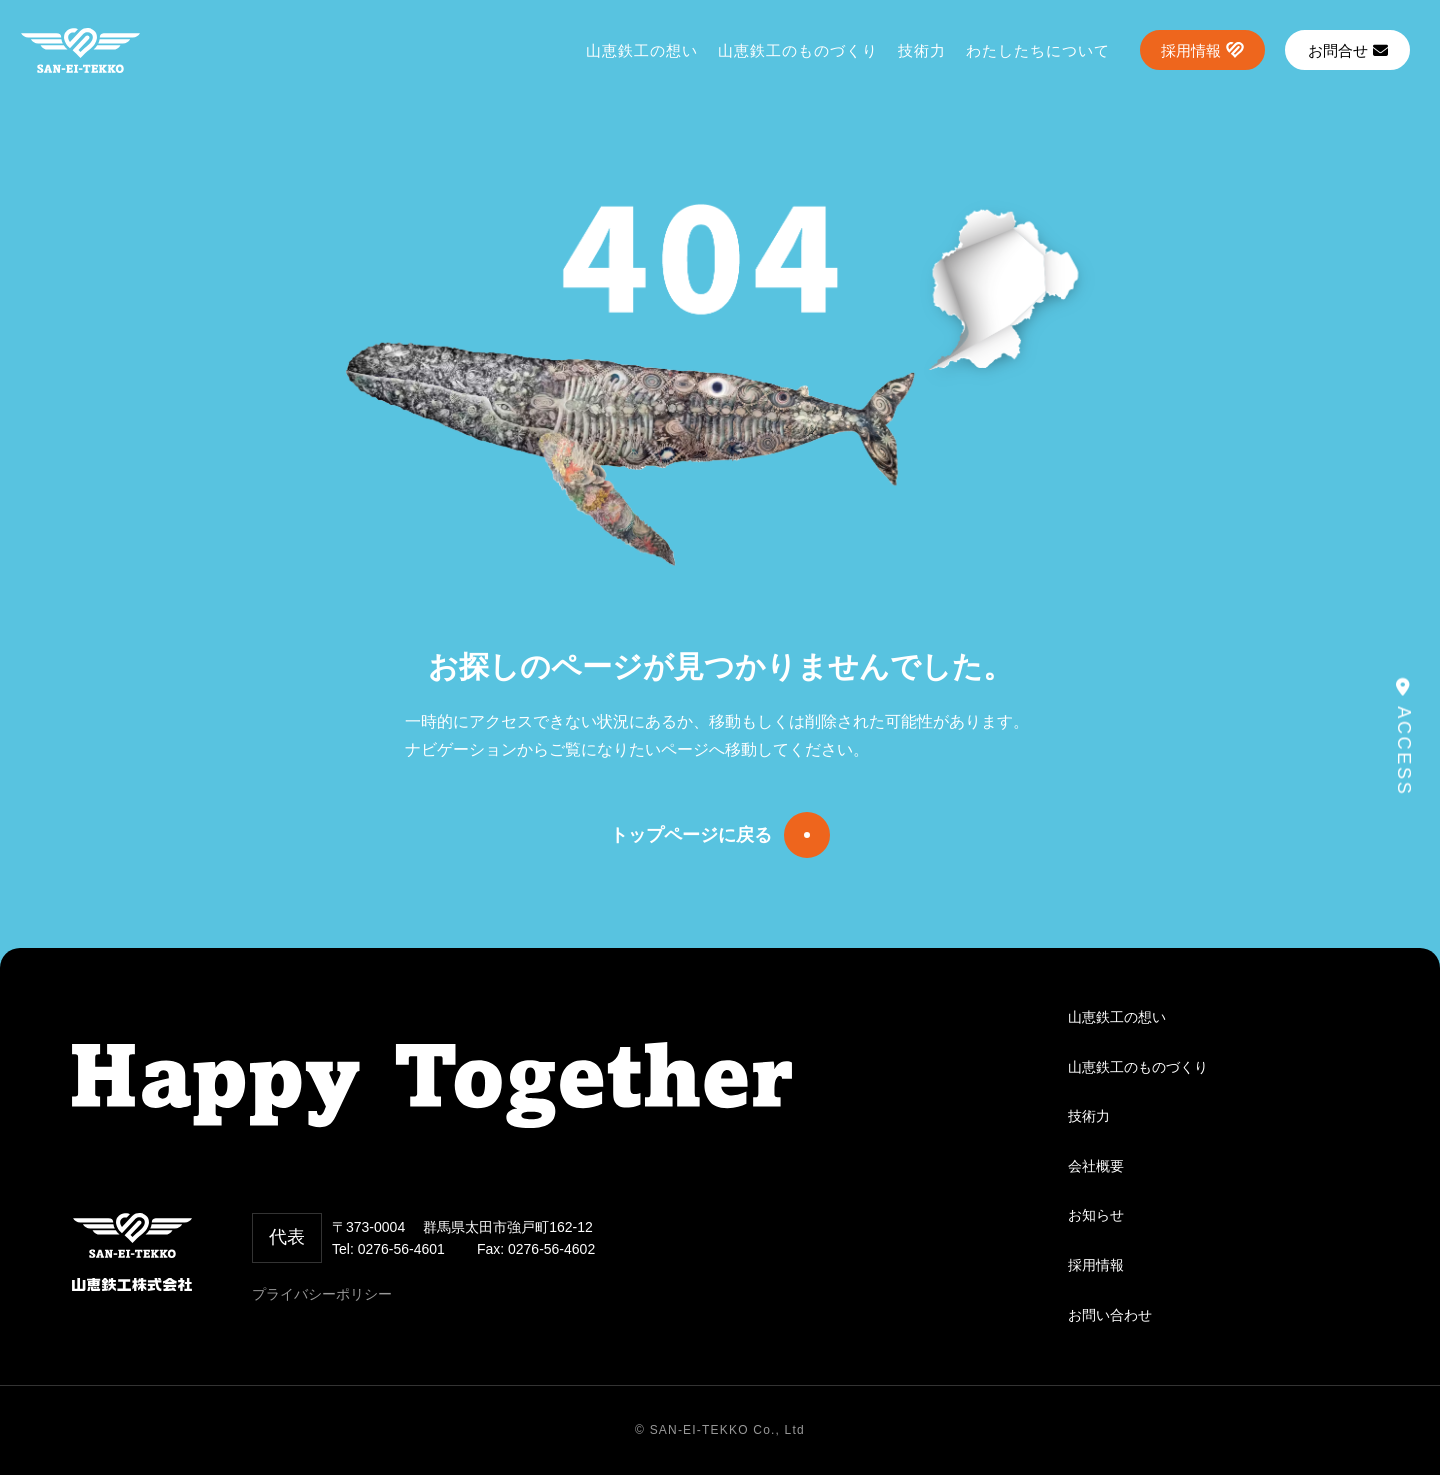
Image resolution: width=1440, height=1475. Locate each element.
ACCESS (1404, 737)
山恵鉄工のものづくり (798, 50)
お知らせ (1096, 1215)
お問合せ (1348, 50)
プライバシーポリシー (322, 1294)
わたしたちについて (1038, 50)
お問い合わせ (1110, 1315)
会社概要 (1096, 1166)
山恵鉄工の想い (642, 50)
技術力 (922, 50)
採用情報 (1191, 50)
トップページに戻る (691, 835)
